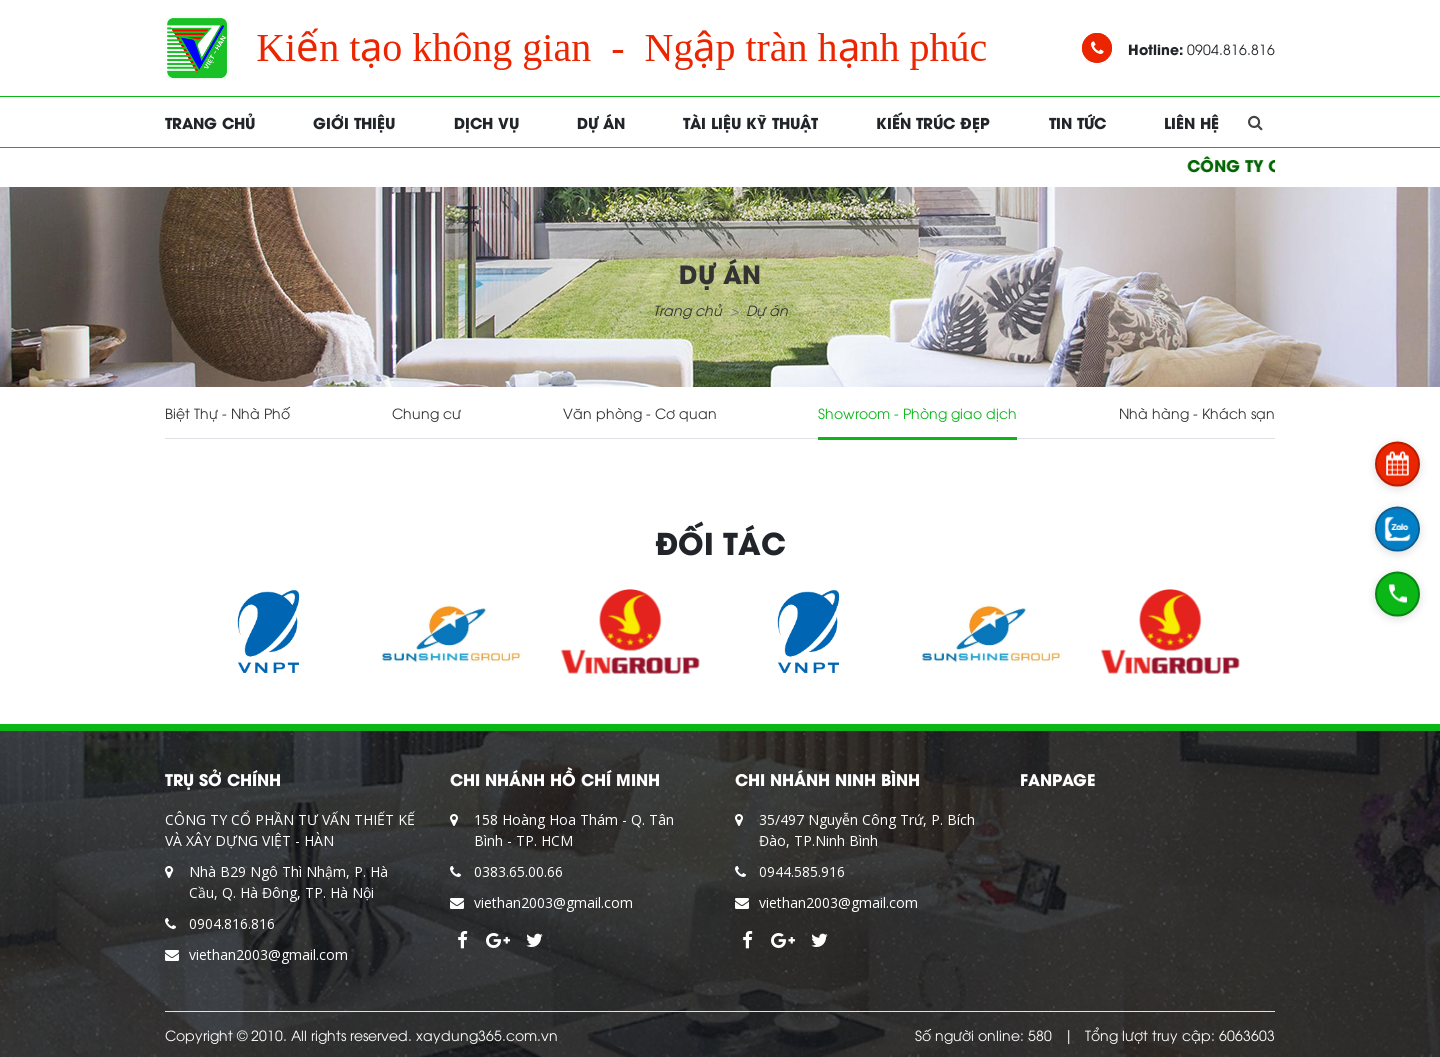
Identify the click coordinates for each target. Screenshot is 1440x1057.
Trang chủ (210, 122)
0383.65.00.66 (518, 871)
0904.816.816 (232, 923)
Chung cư (426, 412)
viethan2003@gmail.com (268, 954)
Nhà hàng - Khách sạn (1197, 412)
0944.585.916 (802, 871)
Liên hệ (1191, 122)
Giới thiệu (354, 122)
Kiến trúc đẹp (933, 122)
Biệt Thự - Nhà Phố (227, 412)
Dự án (601, 122)
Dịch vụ (486, 122)
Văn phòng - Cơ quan (640, 412)
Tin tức (1077, 122)
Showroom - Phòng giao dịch (917, 412)
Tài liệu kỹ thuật (750, 122)
